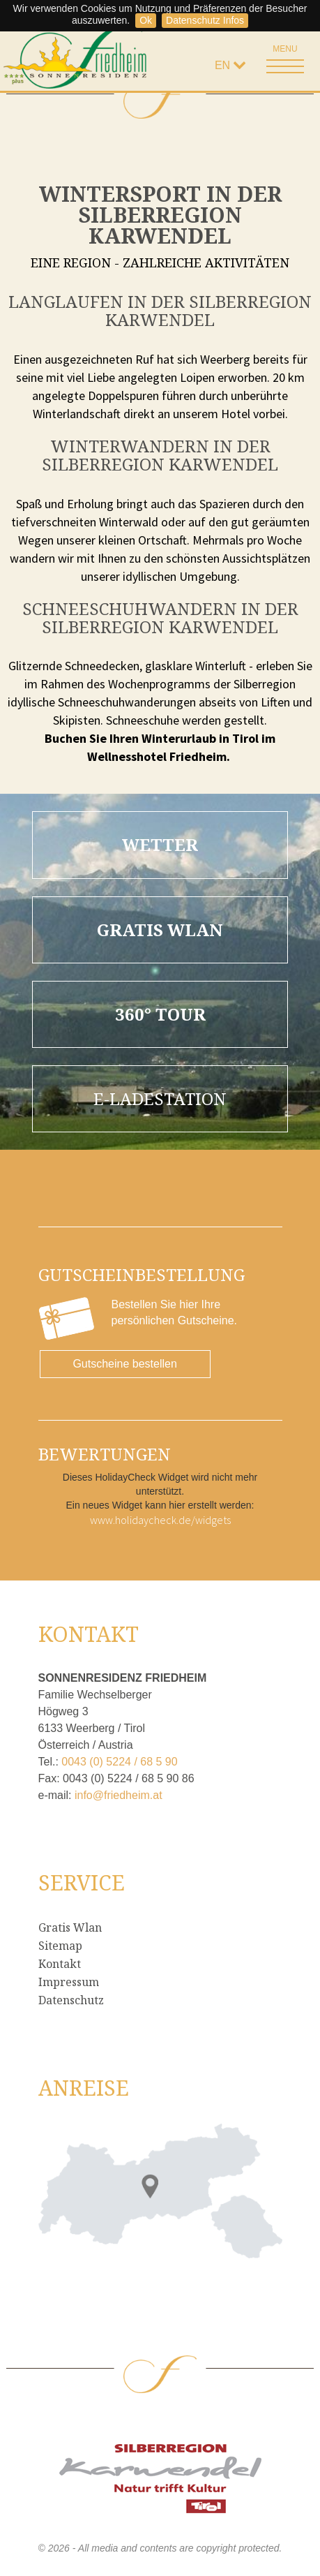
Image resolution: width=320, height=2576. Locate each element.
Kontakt (59, 1963)
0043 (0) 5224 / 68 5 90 (119, 1762)
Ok (145, 20)
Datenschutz (71, 2000)
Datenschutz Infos (205, 20)
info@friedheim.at (118, 1795)
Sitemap (60, 1945)
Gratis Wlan (70, 1927)
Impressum (68, 1982)
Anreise (83, 2087)
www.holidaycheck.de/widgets (160, 1520)
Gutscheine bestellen (124, 1364)
